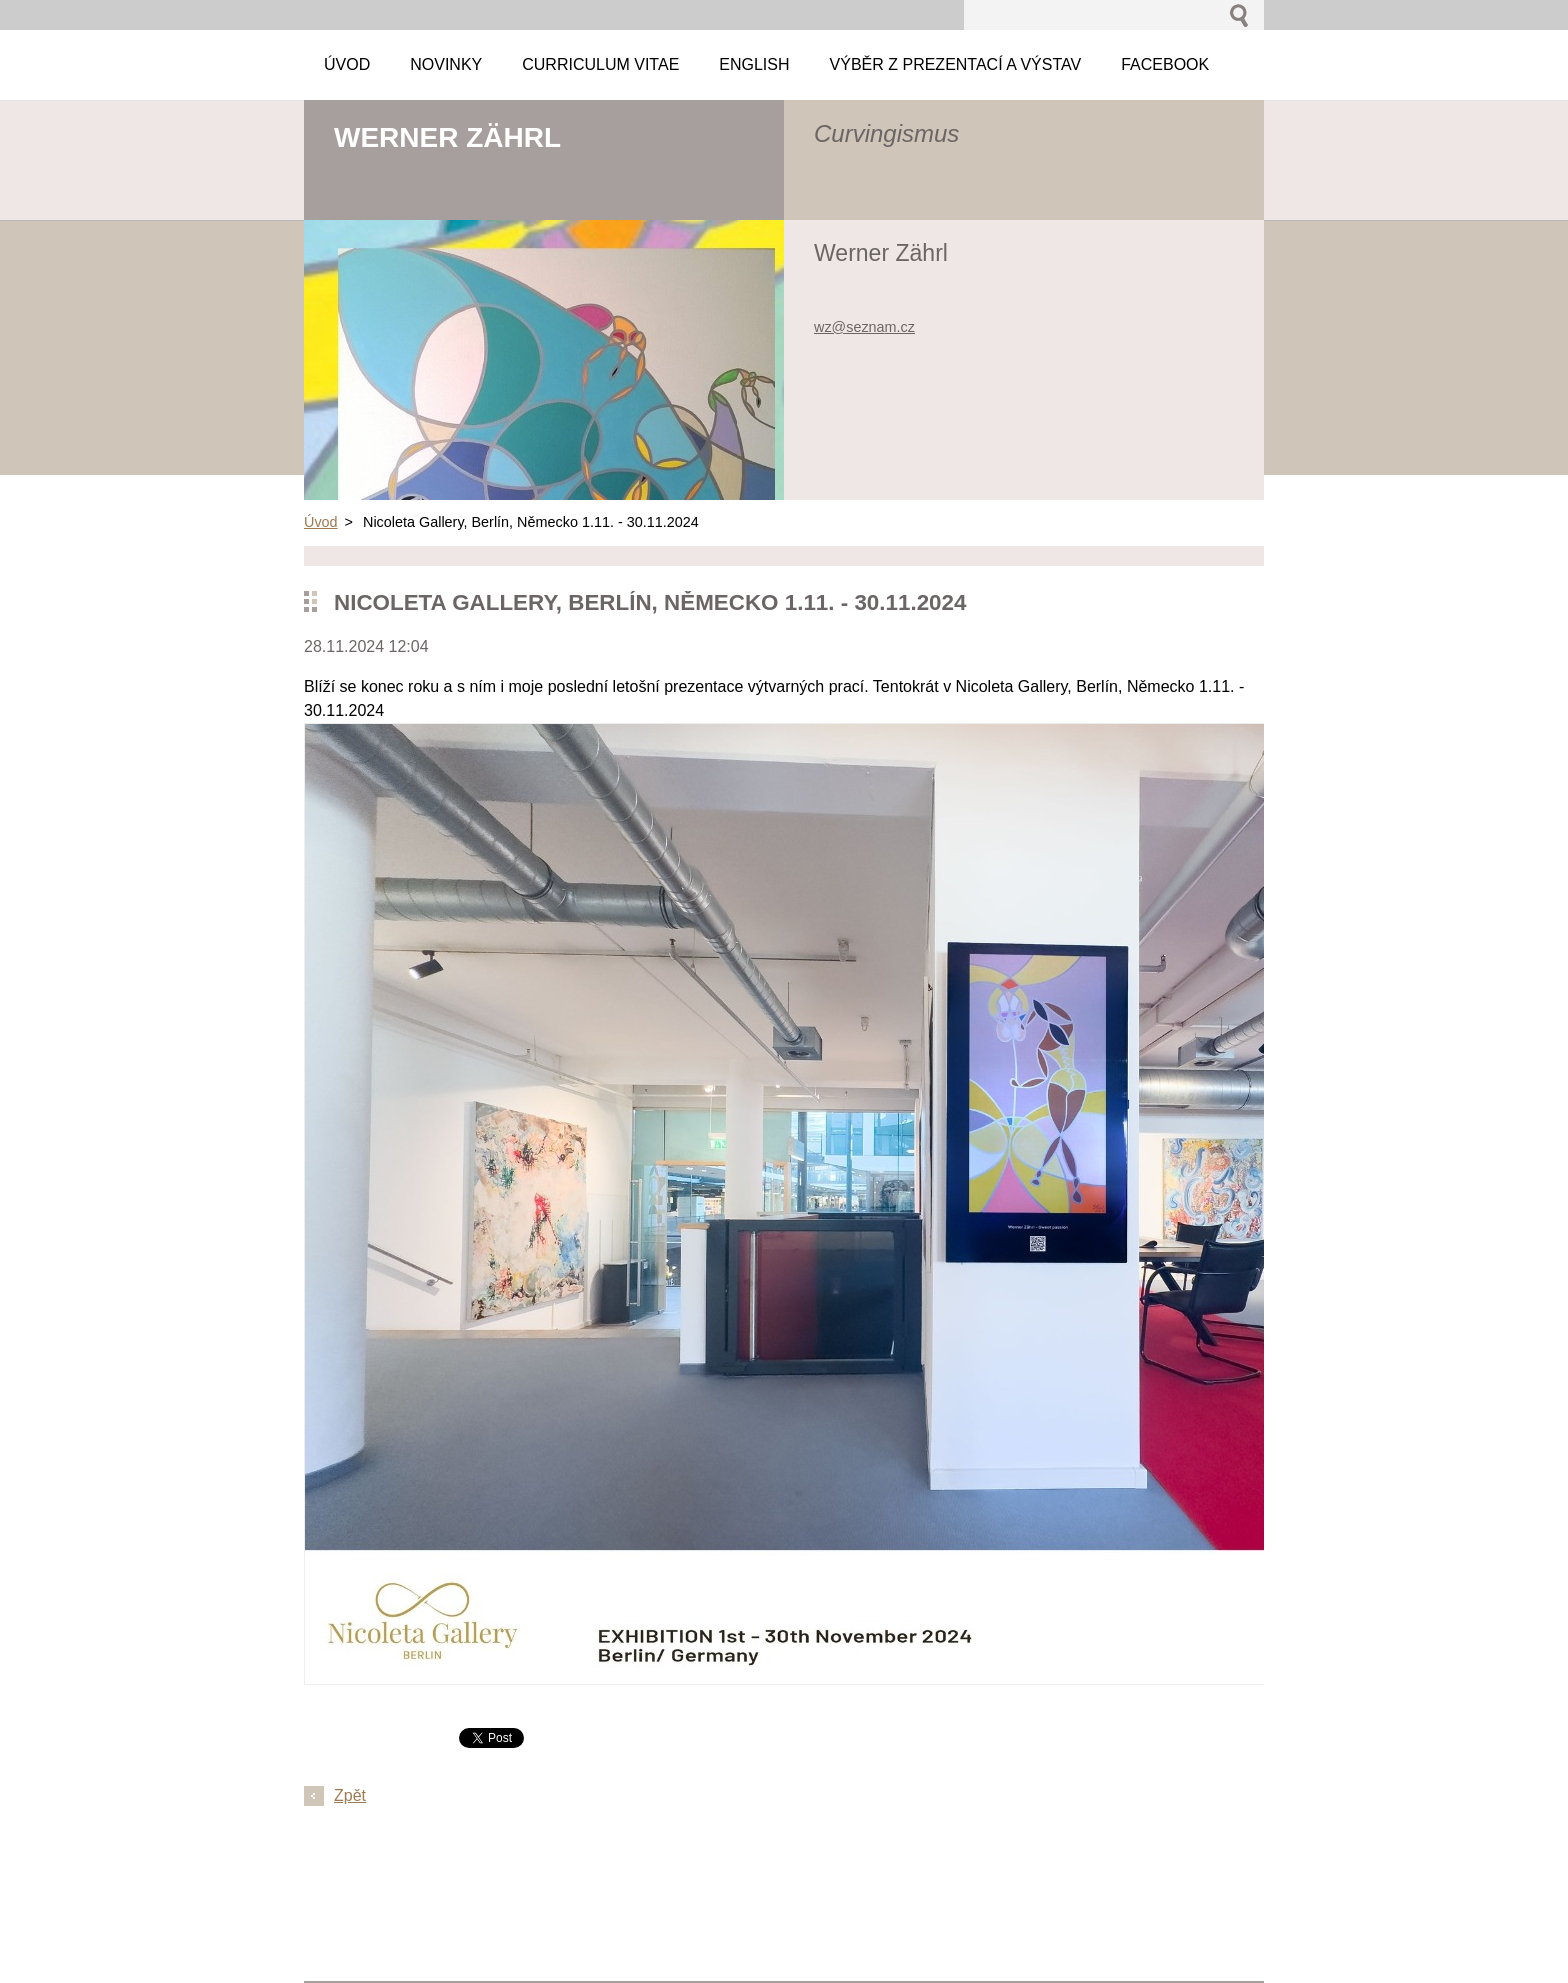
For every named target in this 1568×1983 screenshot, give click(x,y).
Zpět (350, 1795)
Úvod (321, 522)
